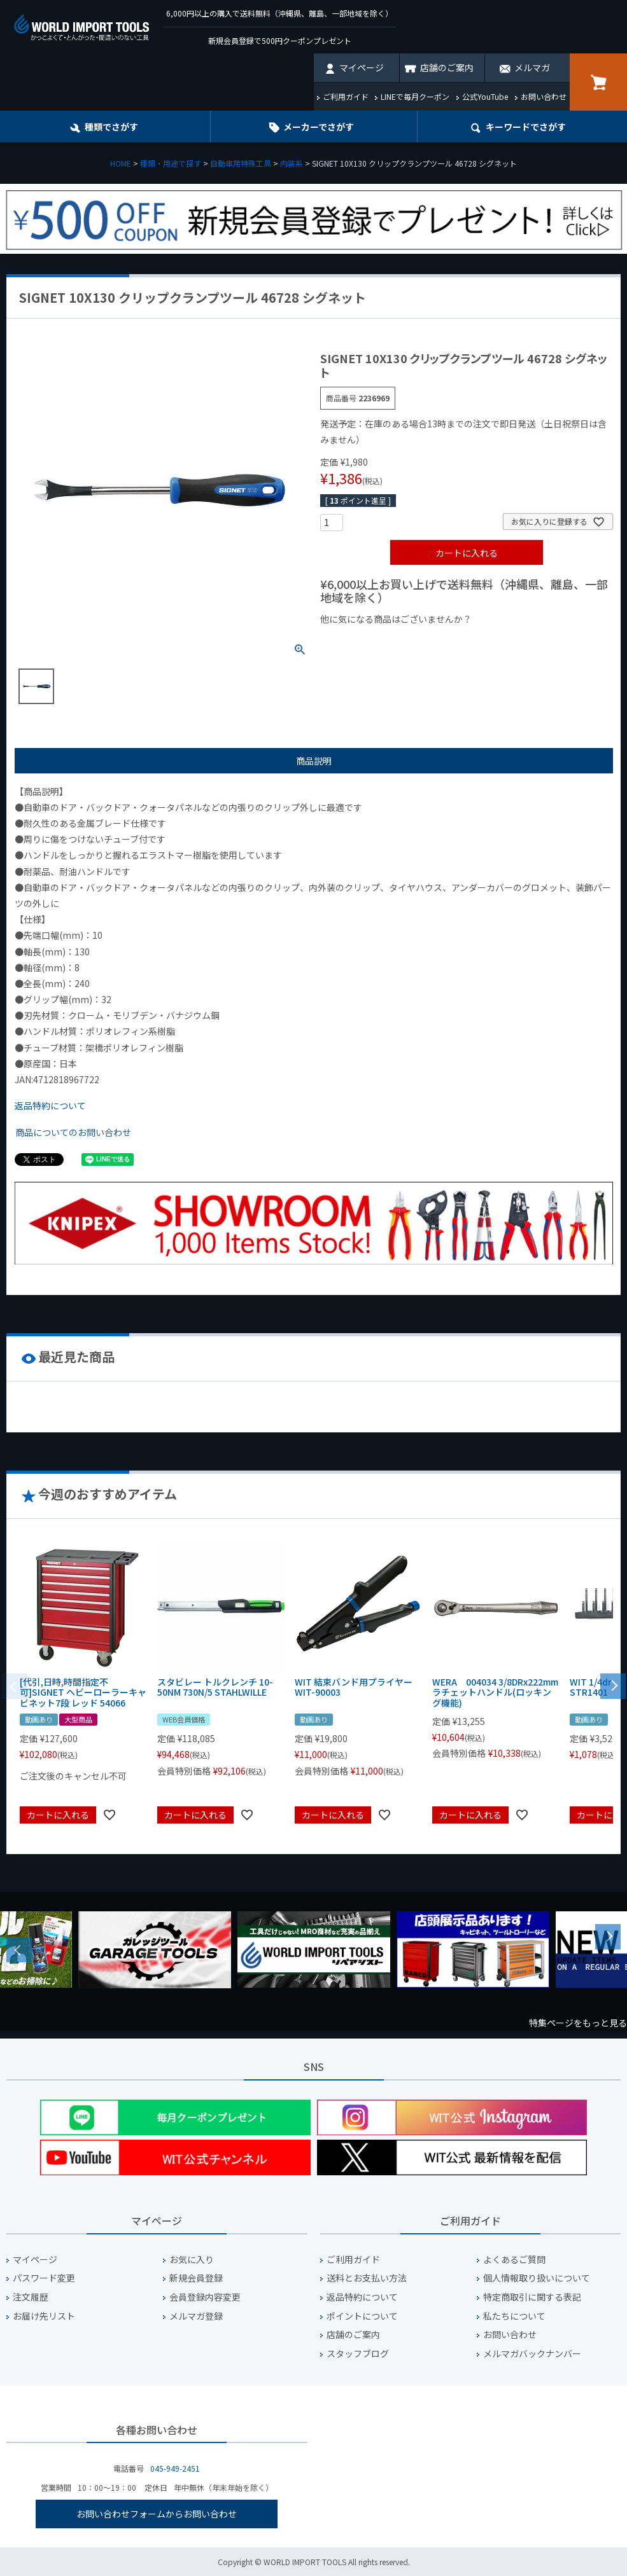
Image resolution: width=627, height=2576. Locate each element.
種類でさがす (111, 126)
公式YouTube (485, 96)
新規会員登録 (196, 2278)
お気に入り (191, 2260)
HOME (120, 163)
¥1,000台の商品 (445, 640)
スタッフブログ (358, 2354)
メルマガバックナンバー (532, 2354)
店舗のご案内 (447, 67)
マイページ (361, 67)
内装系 (291, 163)
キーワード (526, 126)
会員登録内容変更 (205, 2297)
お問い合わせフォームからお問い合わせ (156, 2513)
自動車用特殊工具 (240, 163)
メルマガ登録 (196, 2316)
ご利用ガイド (346, 96)
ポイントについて (362, 2316)
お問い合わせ (544, 96)
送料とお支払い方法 (367, 2278)
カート (598, 82)
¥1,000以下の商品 (362, 640)
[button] (613, 1685)
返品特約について (50, 1105)
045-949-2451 (175, 2468)
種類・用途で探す (170, 163)
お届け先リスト (44, 2316)
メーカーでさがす (318, 126)
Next (608, 1936)
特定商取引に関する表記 (532, 2297)
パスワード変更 (44, 2278)
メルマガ (532, 67)
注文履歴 (30, 2297)
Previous (19, 1949)
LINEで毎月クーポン (415, 96)
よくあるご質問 (514, 2260)
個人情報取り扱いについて (536, 2278)
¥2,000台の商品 (525, 640)
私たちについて (514, 2316)
